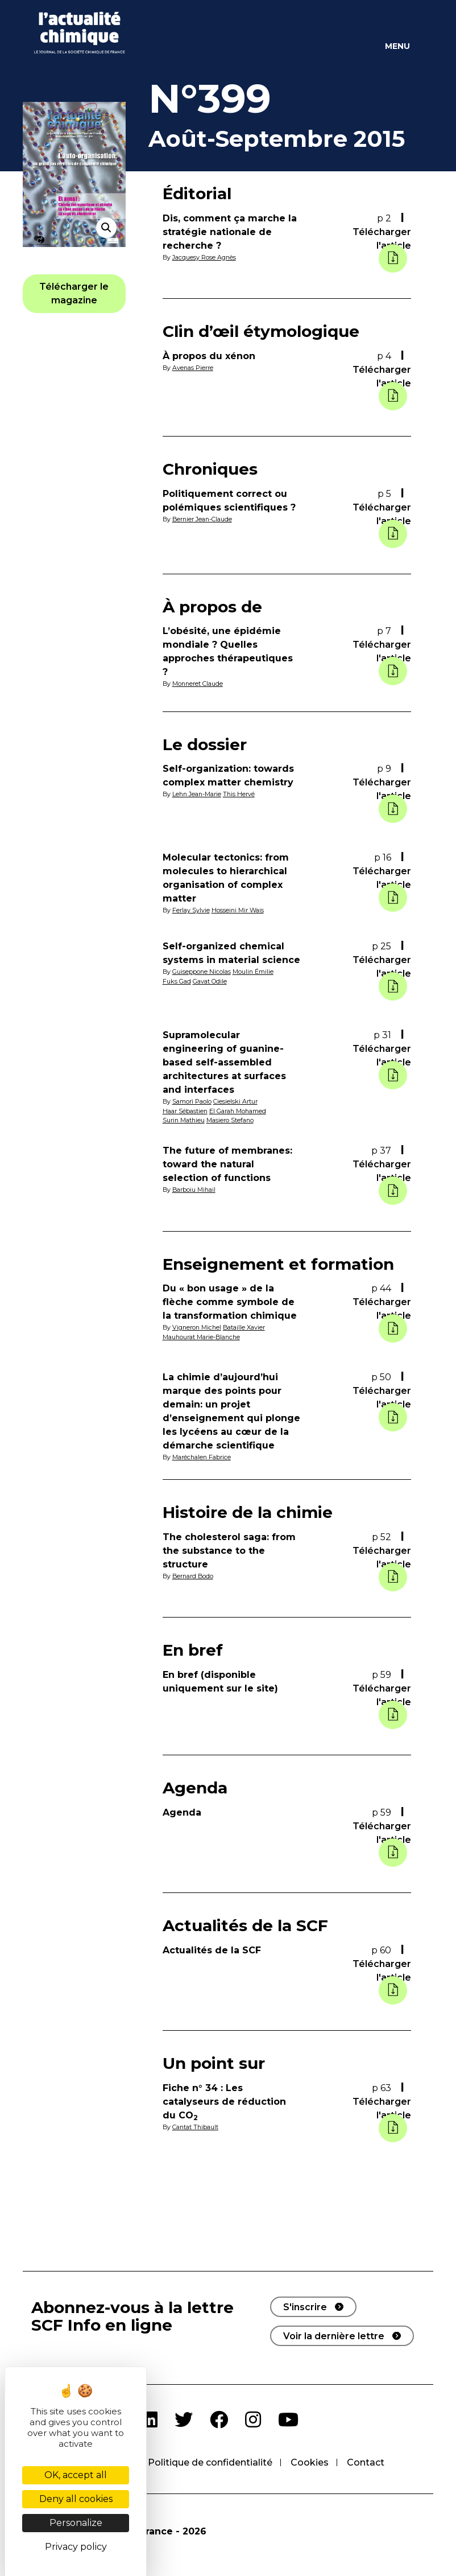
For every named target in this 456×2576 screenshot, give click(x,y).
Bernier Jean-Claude (202, 519)
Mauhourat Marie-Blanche (201, 1337)
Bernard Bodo (192, 1576)
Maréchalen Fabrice (201, 1457)
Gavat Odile (210, 981)
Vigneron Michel (196, 1327)
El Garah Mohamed (237, 1111)
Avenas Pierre (192, 368)
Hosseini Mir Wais (238, 910)
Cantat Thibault (195, 2127)
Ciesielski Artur (235, 1101)
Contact (365, 2462)
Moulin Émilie (253, 972)
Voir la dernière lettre (333, 2336)
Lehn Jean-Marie (196, 794)
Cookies (310, 2462)
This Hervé (239, 794)
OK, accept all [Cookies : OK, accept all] (75, 2475)
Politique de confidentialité (210, 2462)
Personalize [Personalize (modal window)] (75, 2522)
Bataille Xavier (244, 1327)
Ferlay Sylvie (191, 910)
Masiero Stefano (230, 1120)
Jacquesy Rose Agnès (204, 257)
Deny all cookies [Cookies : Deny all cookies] (76, 2498)
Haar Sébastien (185, 1111)
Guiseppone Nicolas (201, 972)
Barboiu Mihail (193, 1190)
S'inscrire (305, 2307)
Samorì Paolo (192, 1101)
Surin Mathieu (184, 1120)
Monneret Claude (197, 684)
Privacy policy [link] (76, 2546)
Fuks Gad (177, 981)
